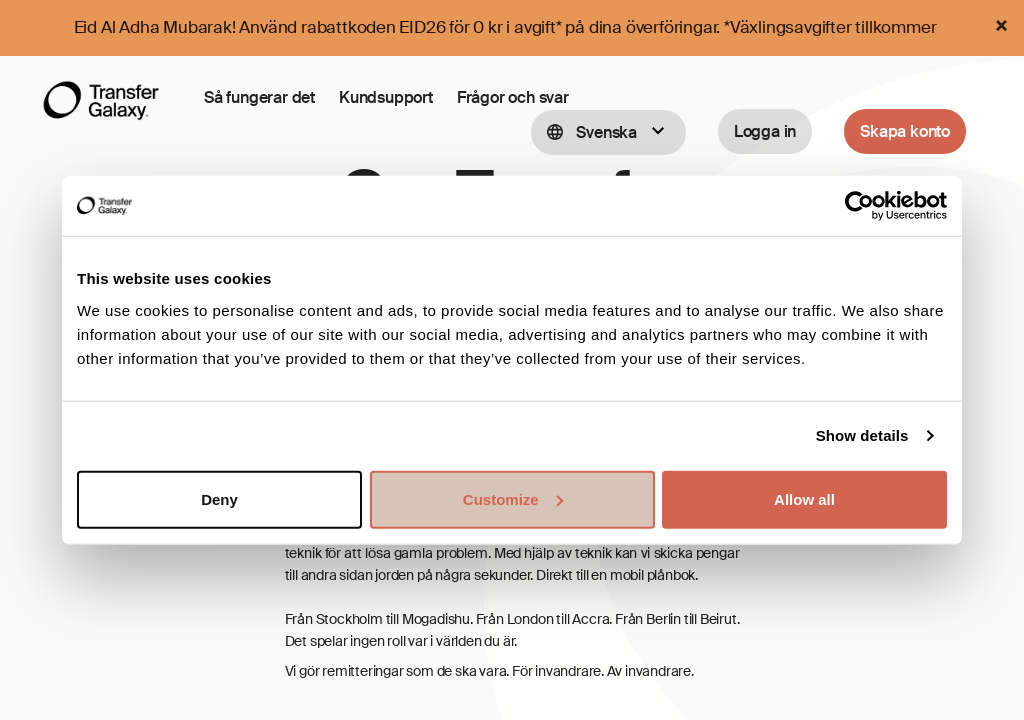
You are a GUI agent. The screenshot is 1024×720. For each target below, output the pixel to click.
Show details (862, 435)
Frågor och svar (513, 97)
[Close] (1001, 25)
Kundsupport (386, 97)
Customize (513, 498)
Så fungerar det (259, 97)
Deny (219, 498)
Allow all (804, 498)
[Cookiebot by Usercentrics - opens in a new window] (859, 206)
